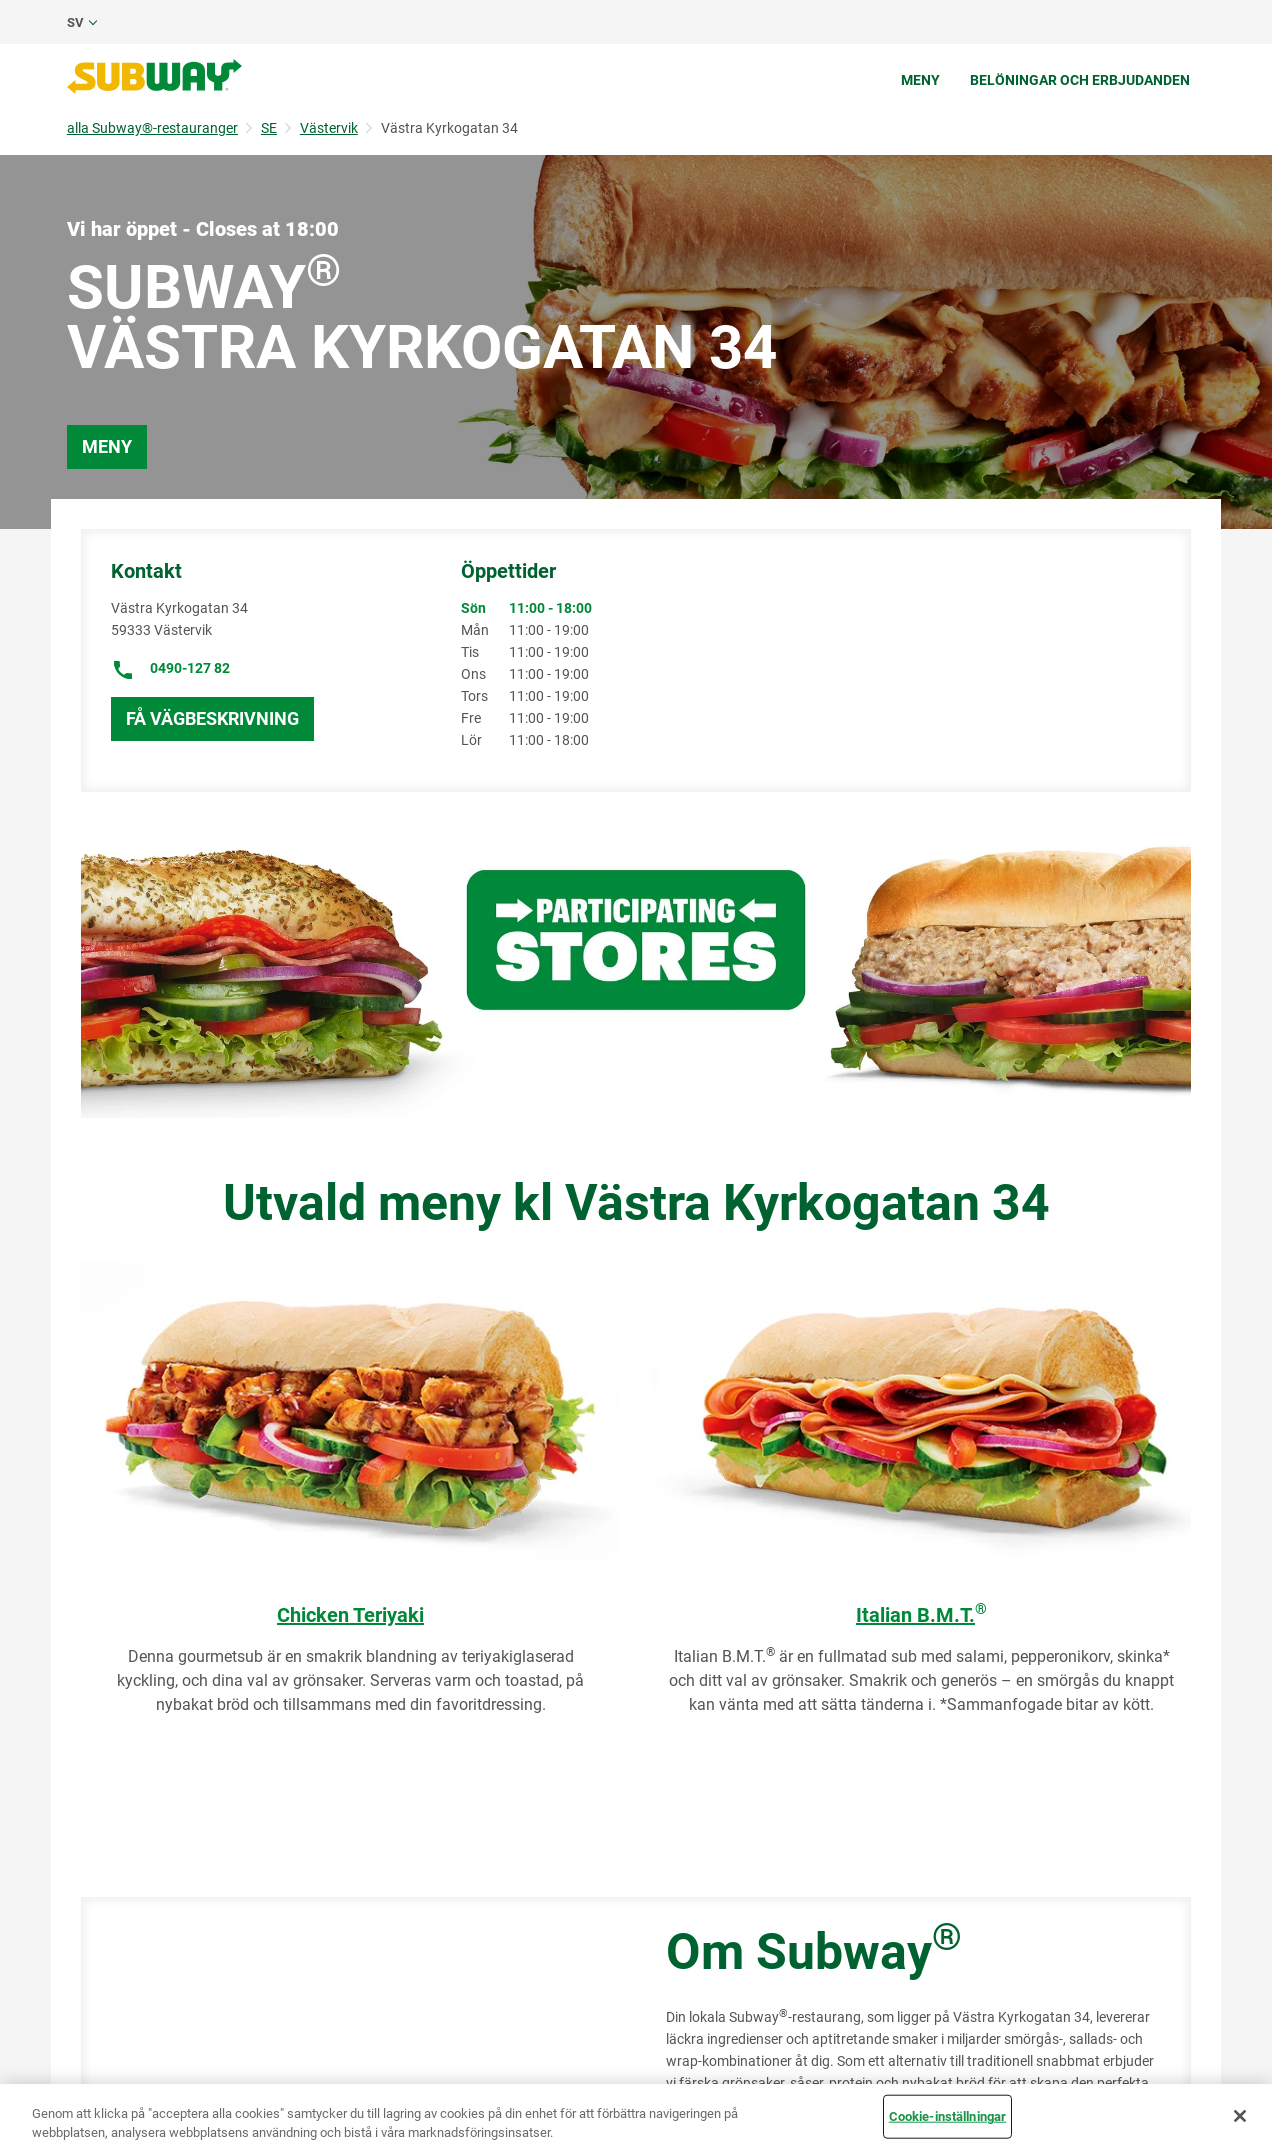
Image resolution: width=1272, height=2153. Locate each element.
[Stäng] (1240, 2116)
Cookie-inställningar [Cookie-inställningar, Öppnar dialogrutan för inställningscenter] (948, 2116)
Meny (920, 80)
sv (75, 22)
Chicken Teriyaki (350, 1615)
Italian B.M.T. (921, 1615)
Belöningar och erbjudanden (1080, 80)
